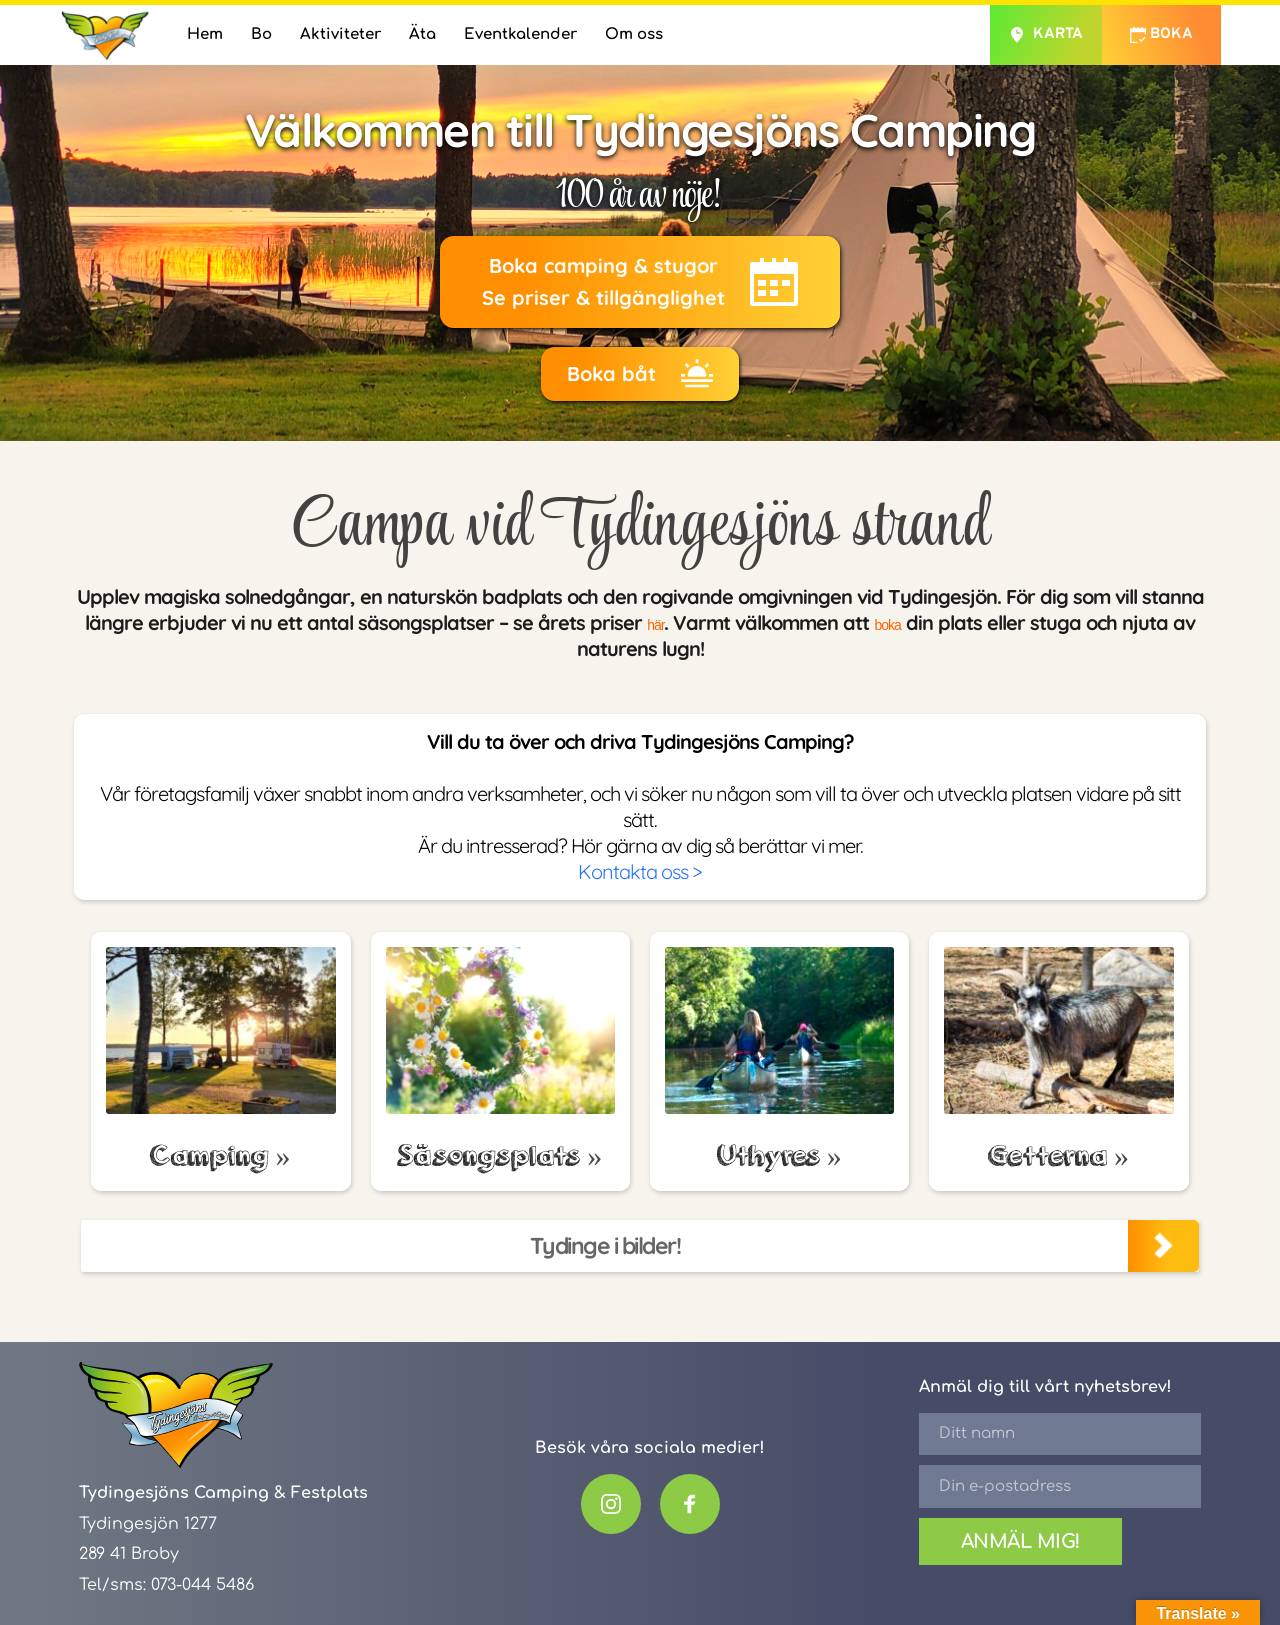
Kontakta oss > (640, 871)
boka (893, 622)
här (646, 622)
